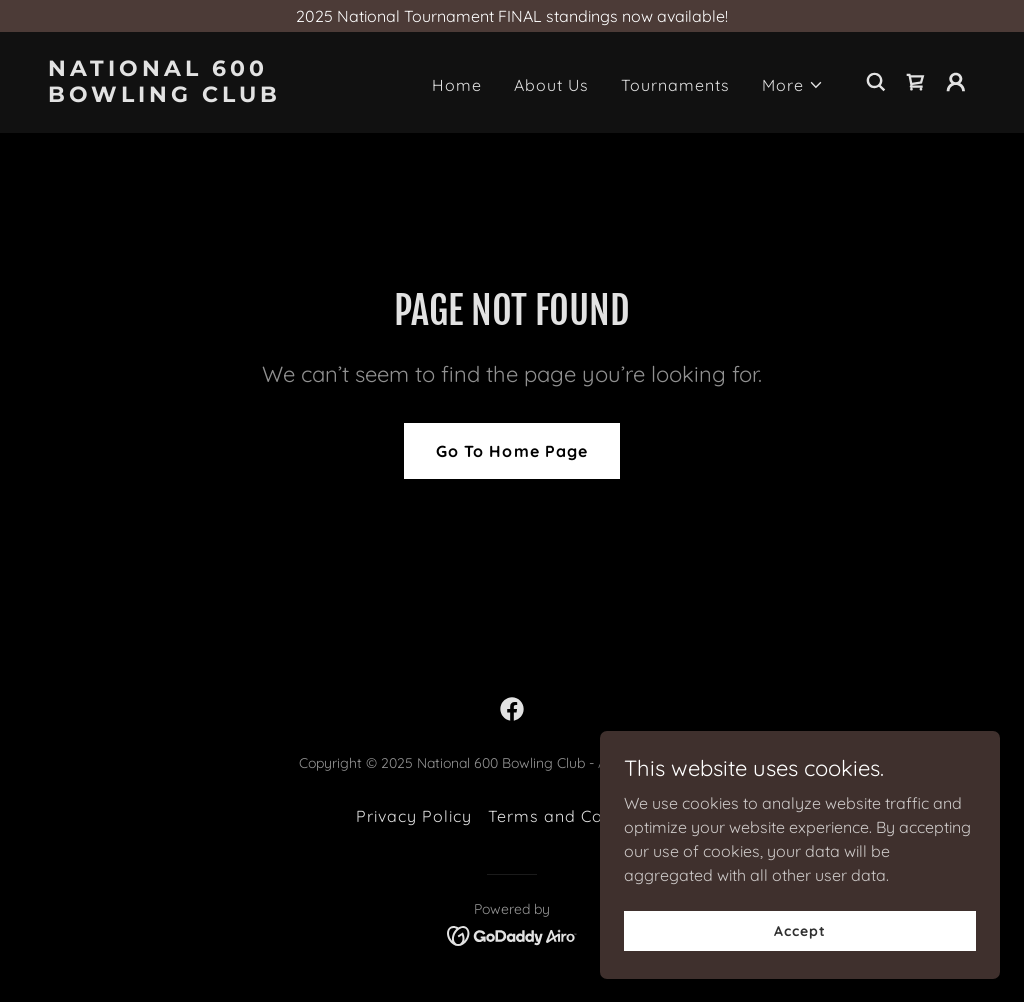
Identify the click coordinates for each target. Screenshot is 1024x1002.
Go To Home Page (511, 451)
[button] (793, 85)
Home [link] (457, 85)
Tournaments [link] (675, 85)
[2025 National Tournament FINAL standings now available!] (512, 16)
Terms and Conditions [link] (578, 816)
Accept (799, 930)
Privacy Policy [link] (414, 816)
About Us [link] (551, 85)
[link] (178, 96)
